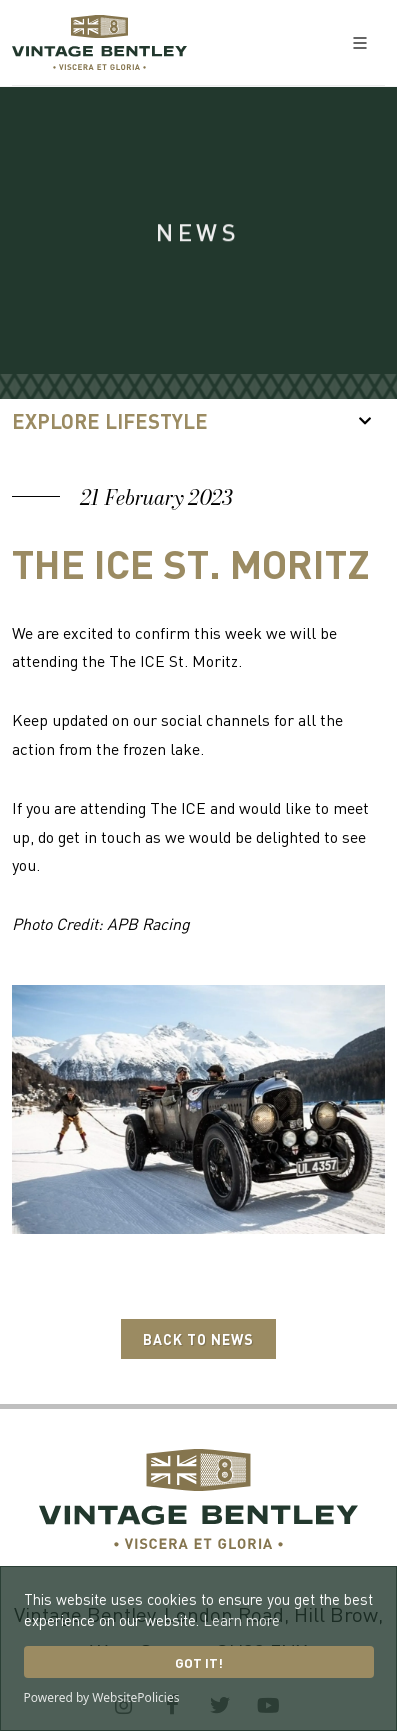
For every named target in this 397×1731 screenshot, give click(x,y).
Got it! (199, 1662)
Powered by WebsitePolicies (102, 1697)
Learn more (241, 1620)
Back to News (198, 1339)
